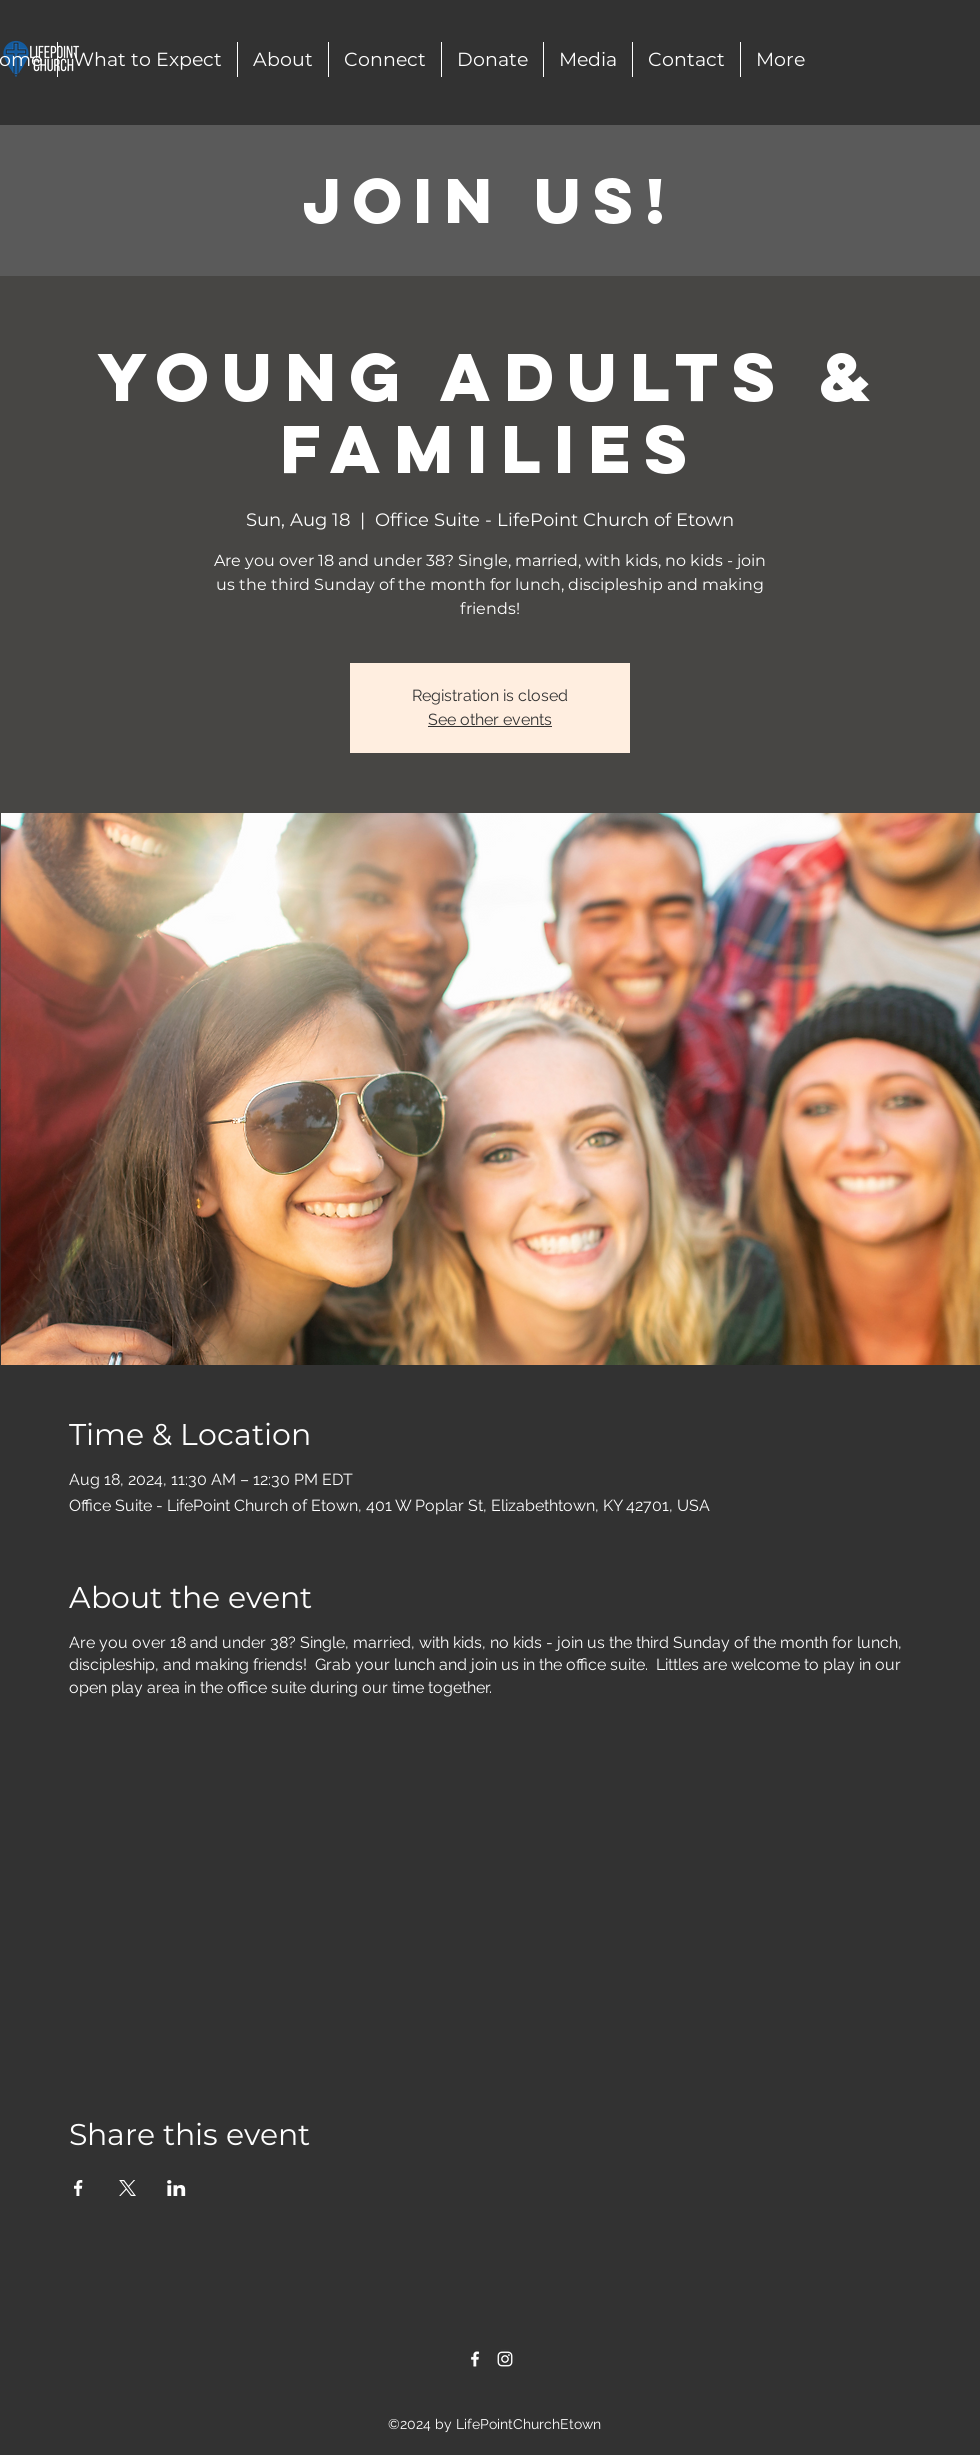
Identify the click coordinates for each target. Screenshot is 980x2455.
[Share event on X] (127, 2188)
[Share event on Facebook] (78, 2188)
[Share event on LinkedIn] (176, 2188)
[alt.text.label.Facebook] (475, 2359)
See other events (490, 719)
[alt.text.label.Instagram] (505, 2359)
